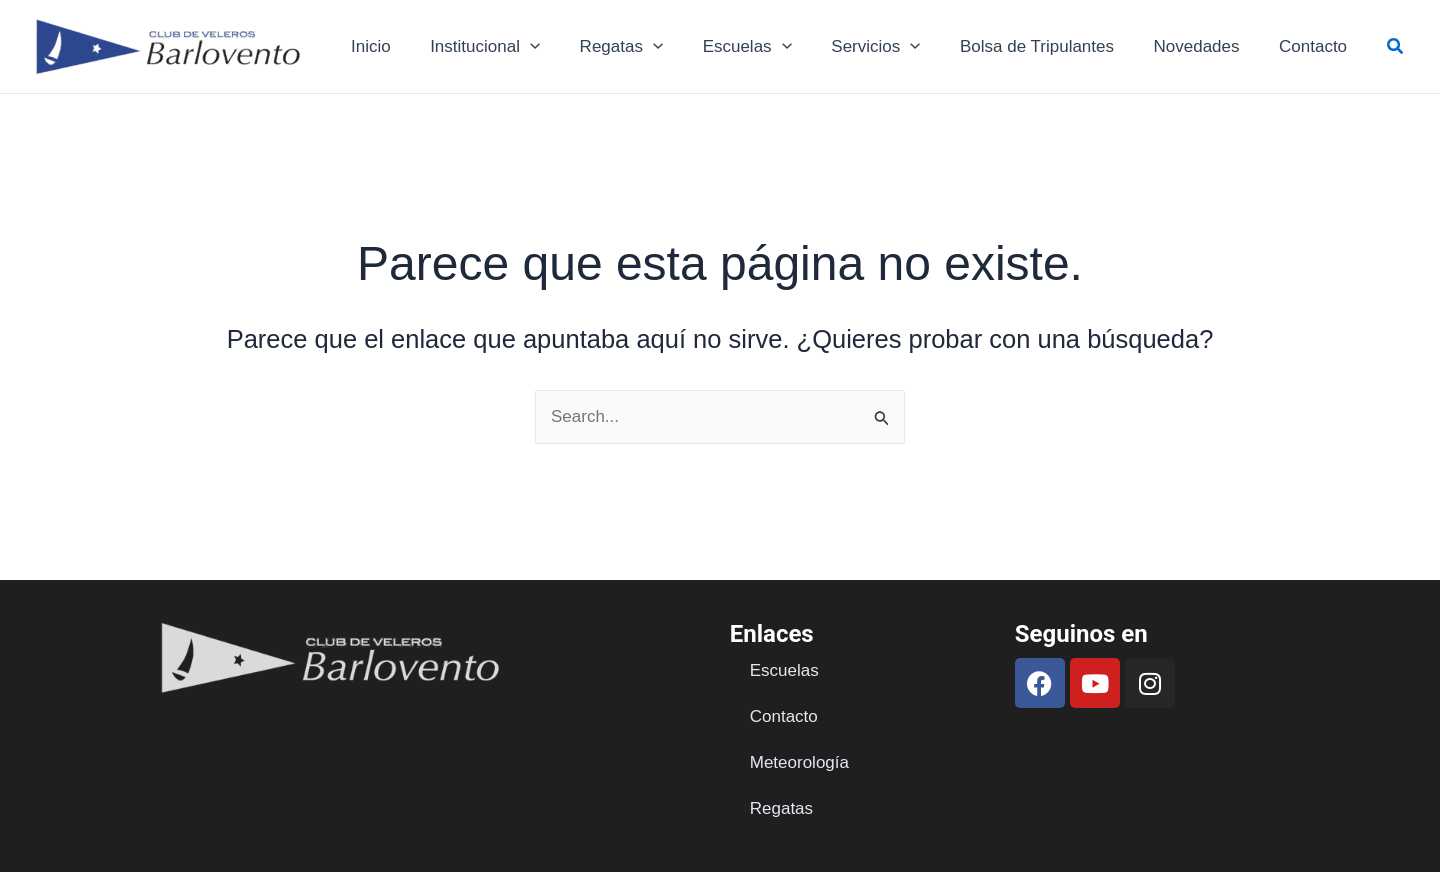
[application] (566, 47)
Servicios (895, 47)
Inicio (412, 46)
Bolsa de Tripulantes (1051, 46)
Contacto (1316, 46)
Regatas (652, 47)
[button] (1396, 47)
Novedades (1205, 46)
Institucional (521, 47)
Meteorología (799, 762)
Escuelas (771, 47)
